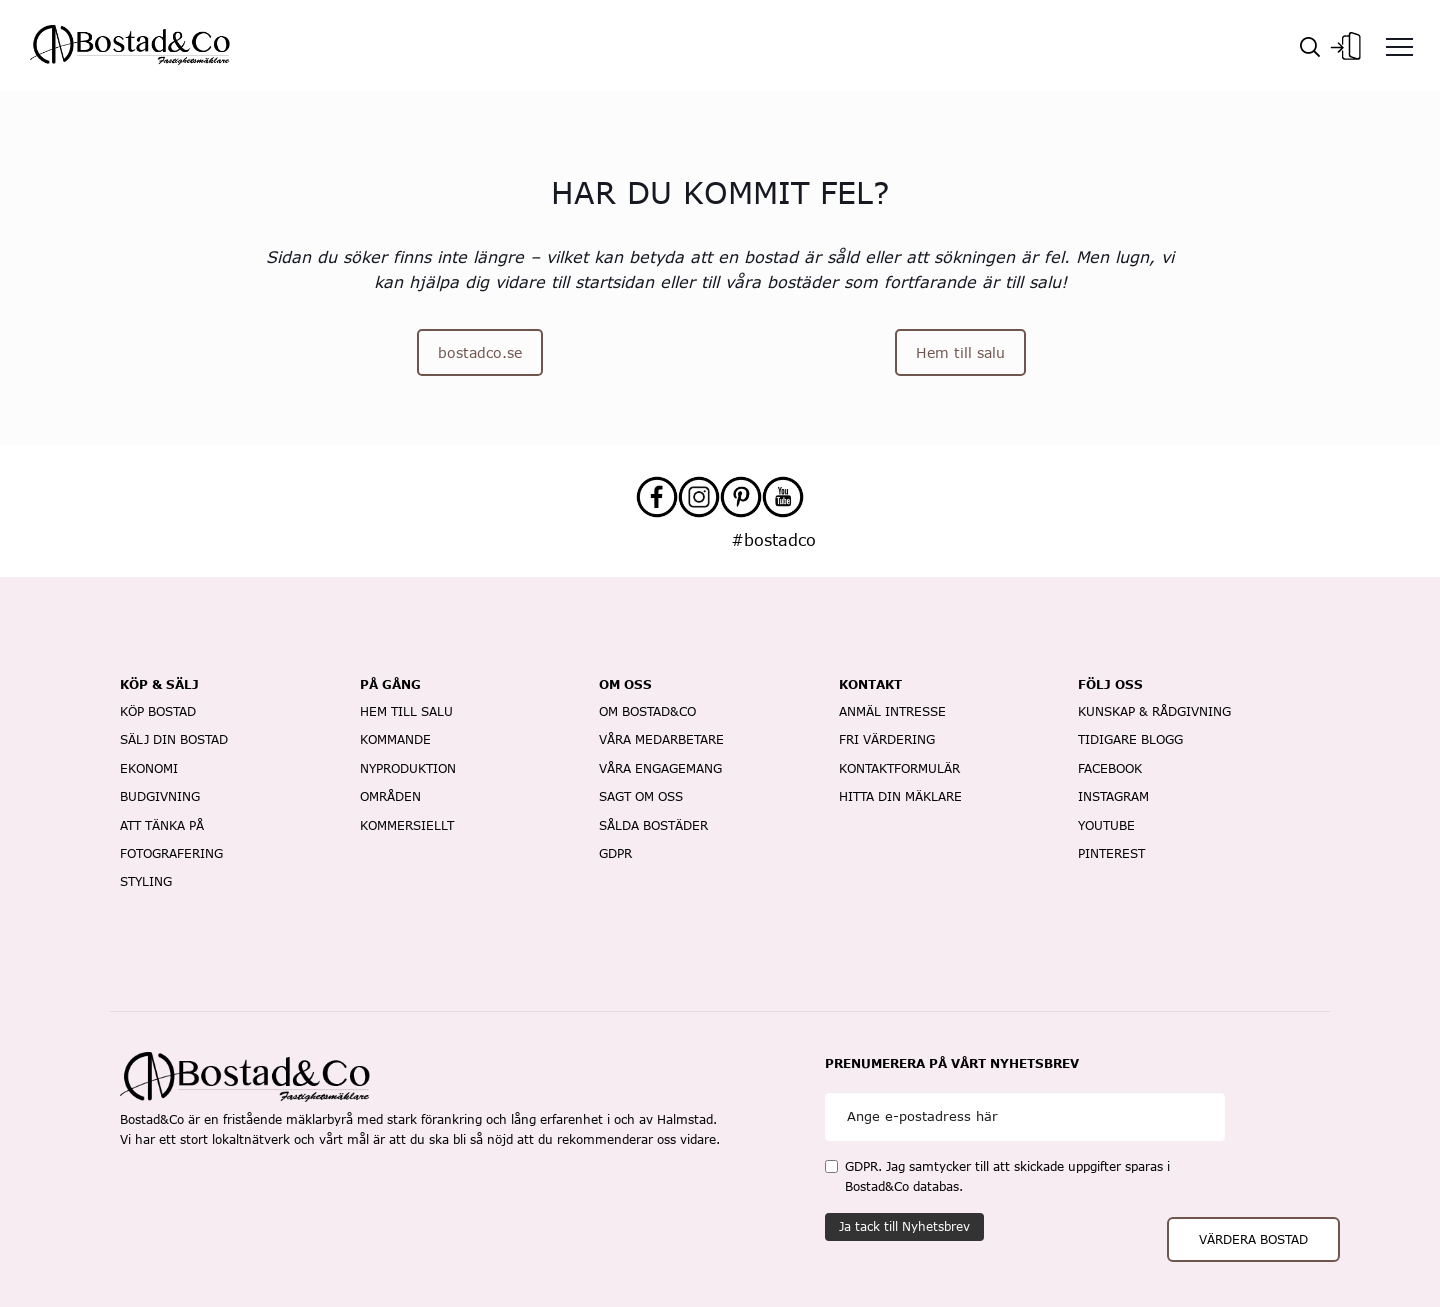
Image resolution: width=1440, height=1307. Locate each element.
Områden (390, 796)
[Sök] (1310, 45)
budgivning (160, 796)
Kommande (395, 739)
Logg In (1346, 46)
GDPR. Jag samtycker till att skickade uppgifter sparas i (997, 1176)
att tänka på (162, 825)
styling (146, 881)
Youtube (1106, 825)
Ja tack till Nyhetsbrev (904, 1226)
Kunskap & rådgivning (1154, 711)
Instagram (1113, 796)
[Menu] (1399, 45)
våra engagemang (660, 768)
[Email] (1025, 1116)
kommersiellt (407, 825)
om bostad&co (647, 711)
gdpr (615, 853)
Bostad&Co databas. (904, 1186)
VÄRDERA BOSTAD (1253, 1239)
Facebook (1110, 768)
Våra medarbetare (661, 739)
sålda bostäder (653, 825)
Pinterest (1111, 853)
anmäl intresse (892, 711)
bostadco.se (480, 352)
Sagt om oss (641, 796)
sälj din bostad (174, 739)
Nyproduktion (408, 768)
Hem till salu (960, 352)
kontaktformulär (899, 768)
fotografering (171, 853)
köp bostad (158, 711)
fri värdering (887, 739)
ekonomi (149, 768)
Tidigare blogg (1130, 739)
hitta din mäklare (900, 796)
